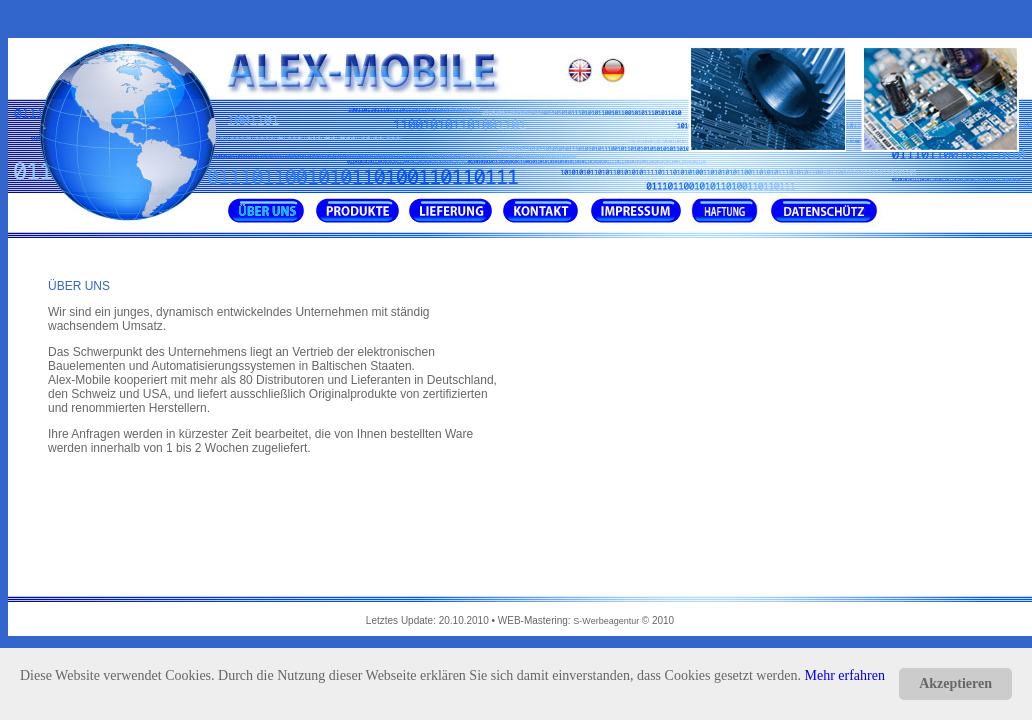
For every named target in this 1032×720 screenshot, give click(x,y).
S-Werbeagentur (607, 621)
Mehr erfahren (845, 675)
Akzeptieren (955, 683)
